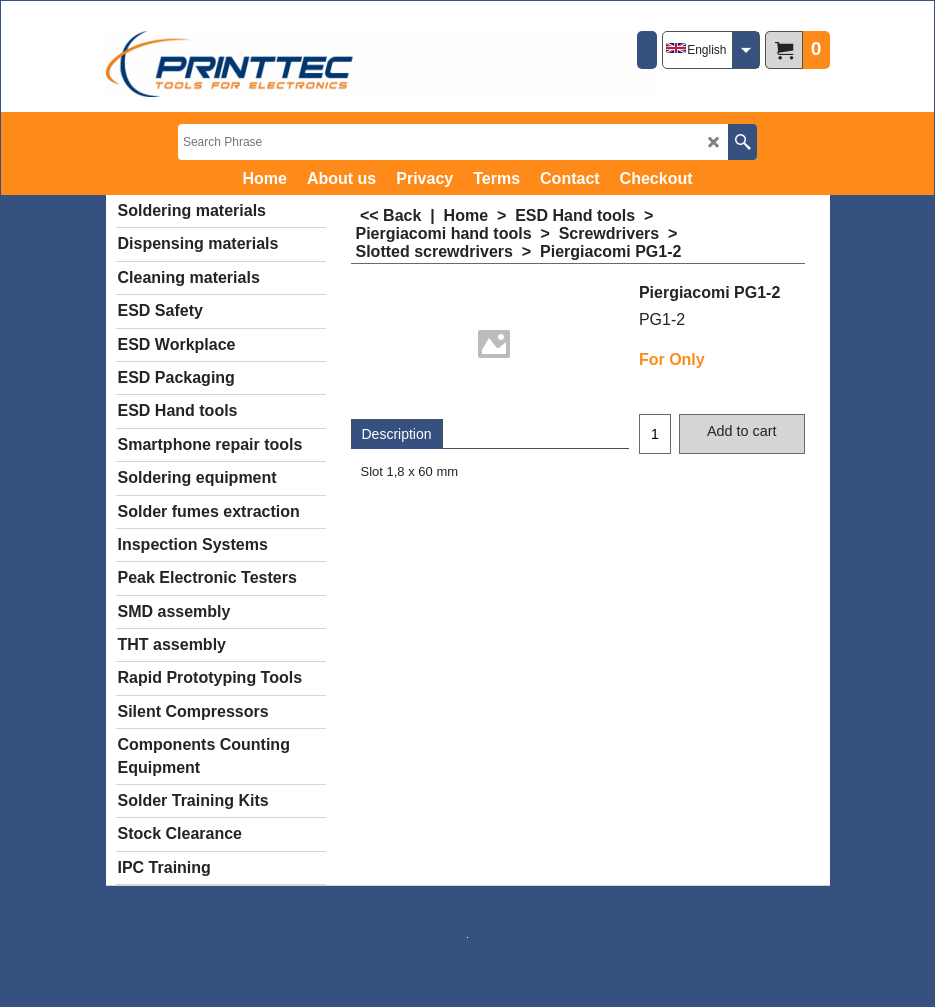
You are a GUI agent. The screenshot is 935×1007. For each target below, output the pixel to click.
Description (397, 434)
